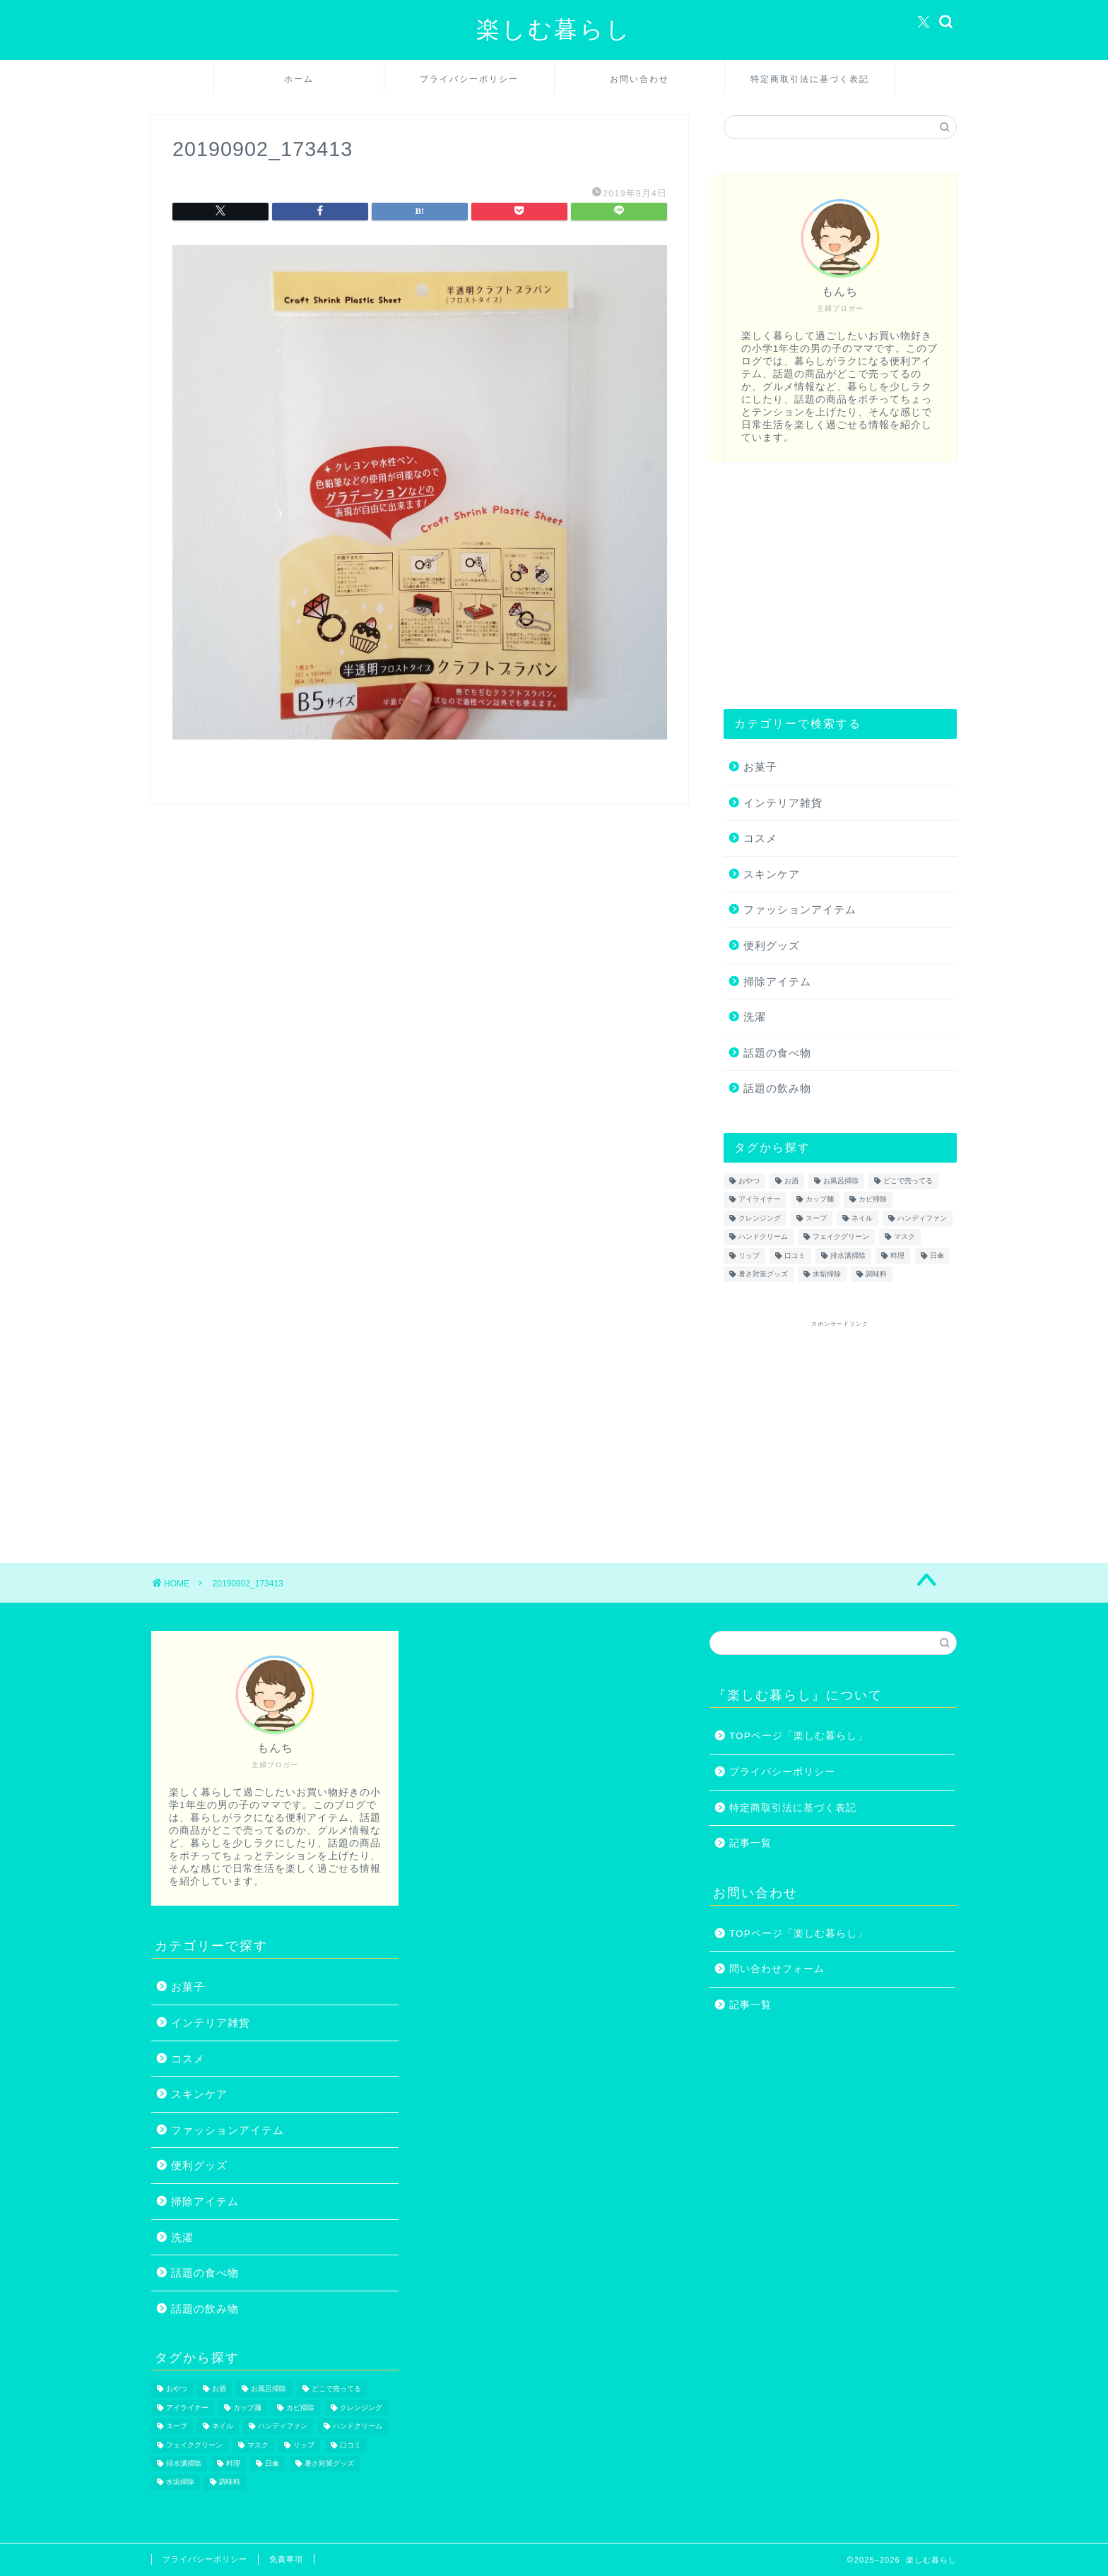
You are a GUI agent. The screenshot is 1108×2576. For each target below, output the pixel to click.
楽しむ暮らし (554, 28)
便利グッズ (771, 945)
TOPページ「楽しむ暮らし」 (798, 1736)
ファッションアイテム (799, 909)
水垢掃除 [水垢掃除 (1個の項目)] (827, 1274)
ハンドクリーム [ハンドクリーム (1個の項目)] (763, 1237)
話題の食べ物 (777, 1053)
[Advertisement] (840, 585)
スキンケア (771, 874)
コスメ (760, 838)
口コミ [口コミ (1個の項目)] (795, 1255)
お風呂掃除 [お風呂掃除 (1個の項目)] (841, 1181)
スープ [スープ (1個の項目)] (816, 1218)
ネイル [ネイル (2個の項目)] (862, 1218)
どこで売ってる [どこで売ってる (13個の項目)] (908, 1181)
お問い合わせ (639, 78)
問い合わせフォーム (777, 1969)
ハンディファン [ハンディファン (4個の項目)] (922, 1218)
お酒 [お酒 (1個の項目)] (791, 1181)
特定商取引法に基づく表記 (809, 78)
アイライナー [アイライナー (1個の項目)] (759, 1200)
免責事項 (286, 2559)
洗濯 (754, 1017)
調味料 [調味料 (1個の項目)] (876, 1274)
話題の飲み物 (777, 1088)
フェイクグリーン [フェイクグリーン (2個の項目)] (841, 1237)
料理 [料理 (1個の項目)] (897, 1255)
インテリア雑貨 (783, 803)
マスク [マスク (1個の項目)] (904, 1237)
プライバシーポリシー (469, 78)
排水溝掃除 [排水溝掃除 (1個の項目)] (848, 1255)
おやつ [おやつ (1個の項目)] (749, 1181)
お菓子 (760, 767)
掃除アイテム (777, 981)
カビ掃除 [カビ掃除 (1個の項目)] (873, 1200)
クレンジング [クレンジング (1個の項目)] (759, 1218)
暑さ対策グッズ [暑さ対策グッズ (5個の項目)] (763, 1274)
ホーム (299, 78)
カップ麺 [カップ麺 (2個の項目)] (820, 1200)
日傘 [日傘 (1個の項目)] (937, 1255)
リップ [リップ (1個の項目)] (749, 1255)
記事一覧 (750, 1843)
